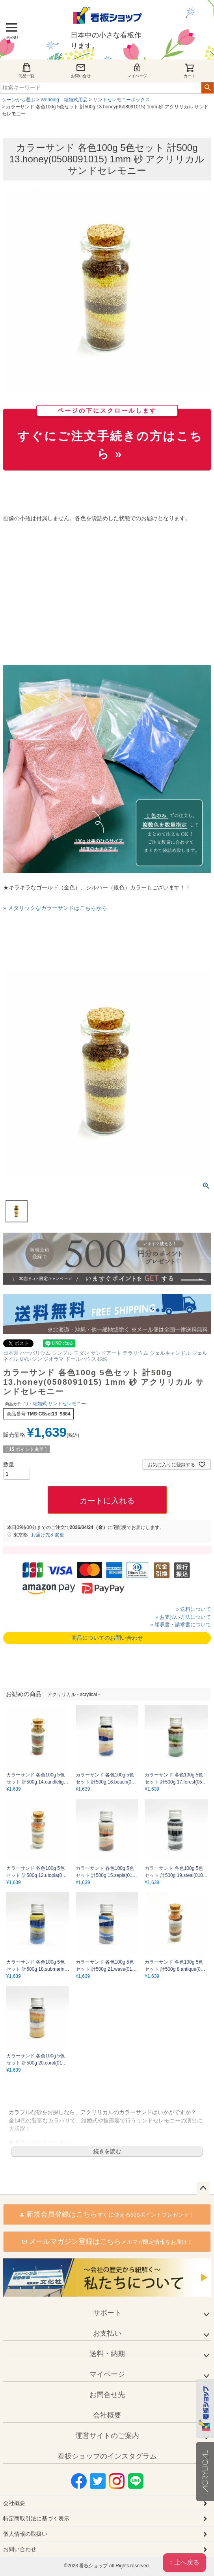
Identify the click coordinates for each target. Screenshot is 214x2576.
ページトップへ (203, 2188)
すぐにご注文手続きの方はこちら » (110, 435)
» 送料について (193, 1609)
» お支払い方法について (183, 1617)
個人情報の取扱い (25, 2534)
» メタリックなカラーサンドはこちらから (55, 908)
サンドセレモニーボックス (121, 99)
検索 (207, 87)
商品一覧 (26, 70)
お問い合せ (81, 70)
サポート (107, 2313)
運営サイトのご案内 (107, 2436)
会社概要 (107, 2415)
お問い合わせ (19, 2549)
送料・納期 (107, 2354)
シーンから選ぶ (18, 99)
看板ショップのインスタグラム (107, 2456)
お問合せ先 (107, 2395)
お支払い (107, 2333)
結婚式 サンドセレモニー (59, 1403)
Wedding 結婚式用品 (64, 99)
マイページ (137, 70)
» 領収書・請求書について (180, 1624)
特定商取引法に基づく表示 (36, 2518)
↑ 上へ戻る (184, 2562)
